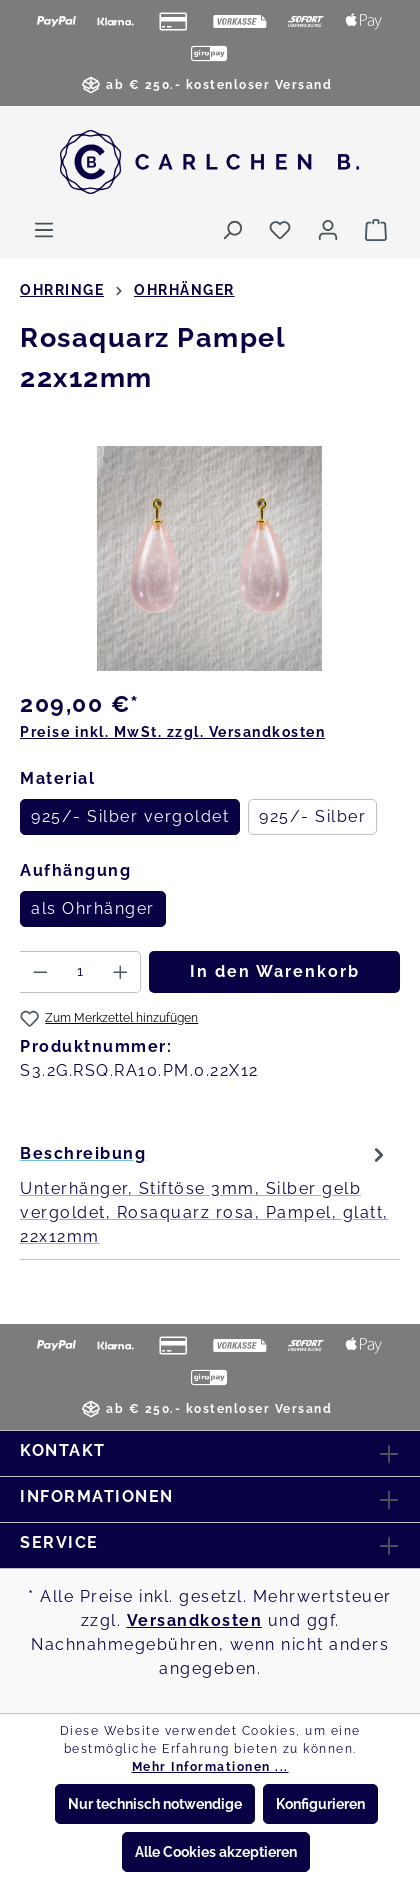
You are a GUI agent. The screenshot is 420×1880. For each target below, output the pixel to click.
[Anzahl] (80, 972)
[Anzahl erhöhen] (121, 972)
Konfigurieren (320, 1804)
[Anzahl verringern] (40, 972)
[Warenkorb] (376, 230)
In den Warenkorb (275, 971)
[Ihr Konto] (328, 230)
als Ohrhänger (93, 908)
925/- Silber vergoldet (130, 816)
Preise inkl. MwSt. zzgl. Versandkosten (172, 732)
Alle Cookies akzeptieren (216, 1852)
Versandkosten (195, 1620)
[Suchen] (232, 230)
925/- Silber (312, 816)
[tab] (205, 1194)
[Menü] (44, 230)
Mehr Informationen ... (210, 1767)
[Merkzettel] (280, 230)
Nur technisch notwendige (155, 1804)
